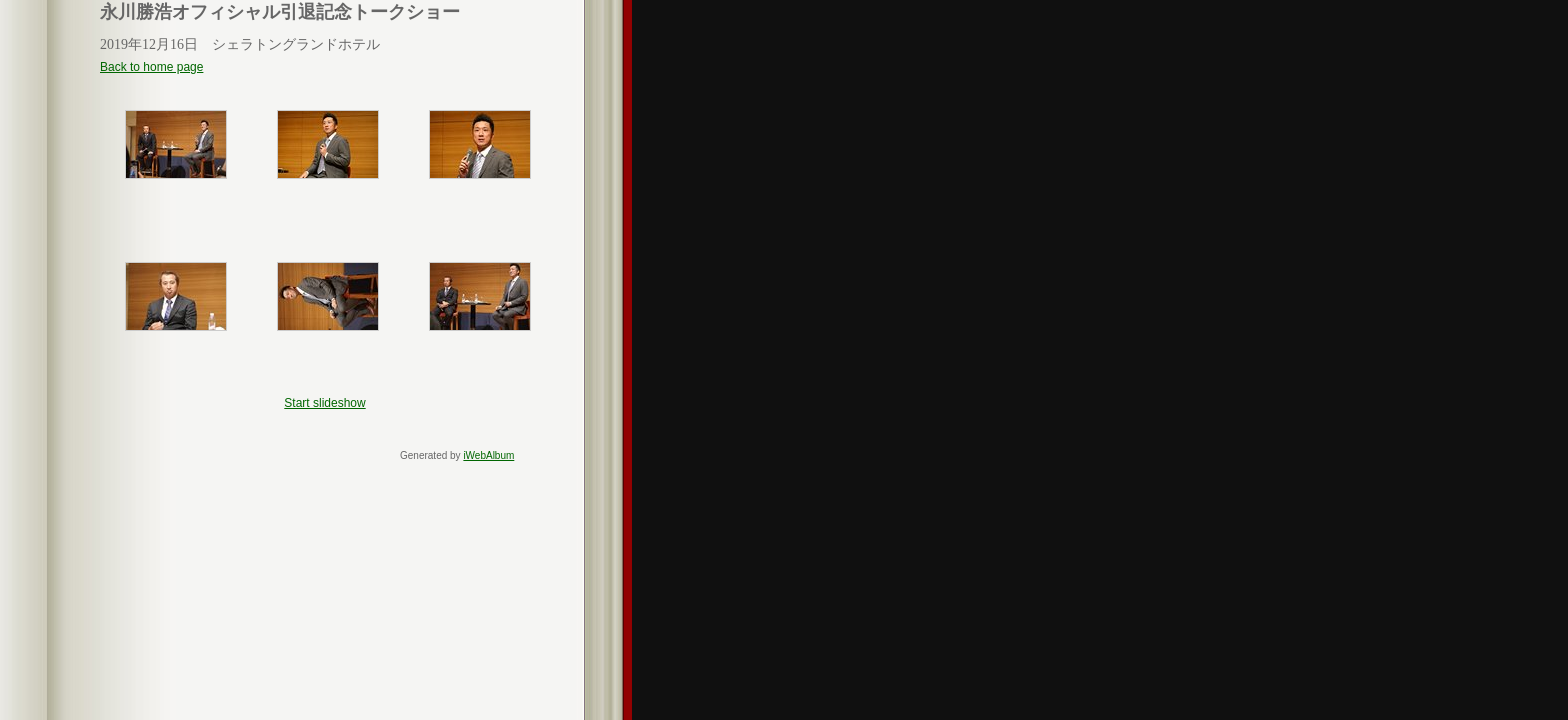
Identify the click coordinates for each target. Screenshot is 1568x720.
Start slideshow (324, 403)
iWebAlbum (488, 455)
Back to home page (151, 67)
